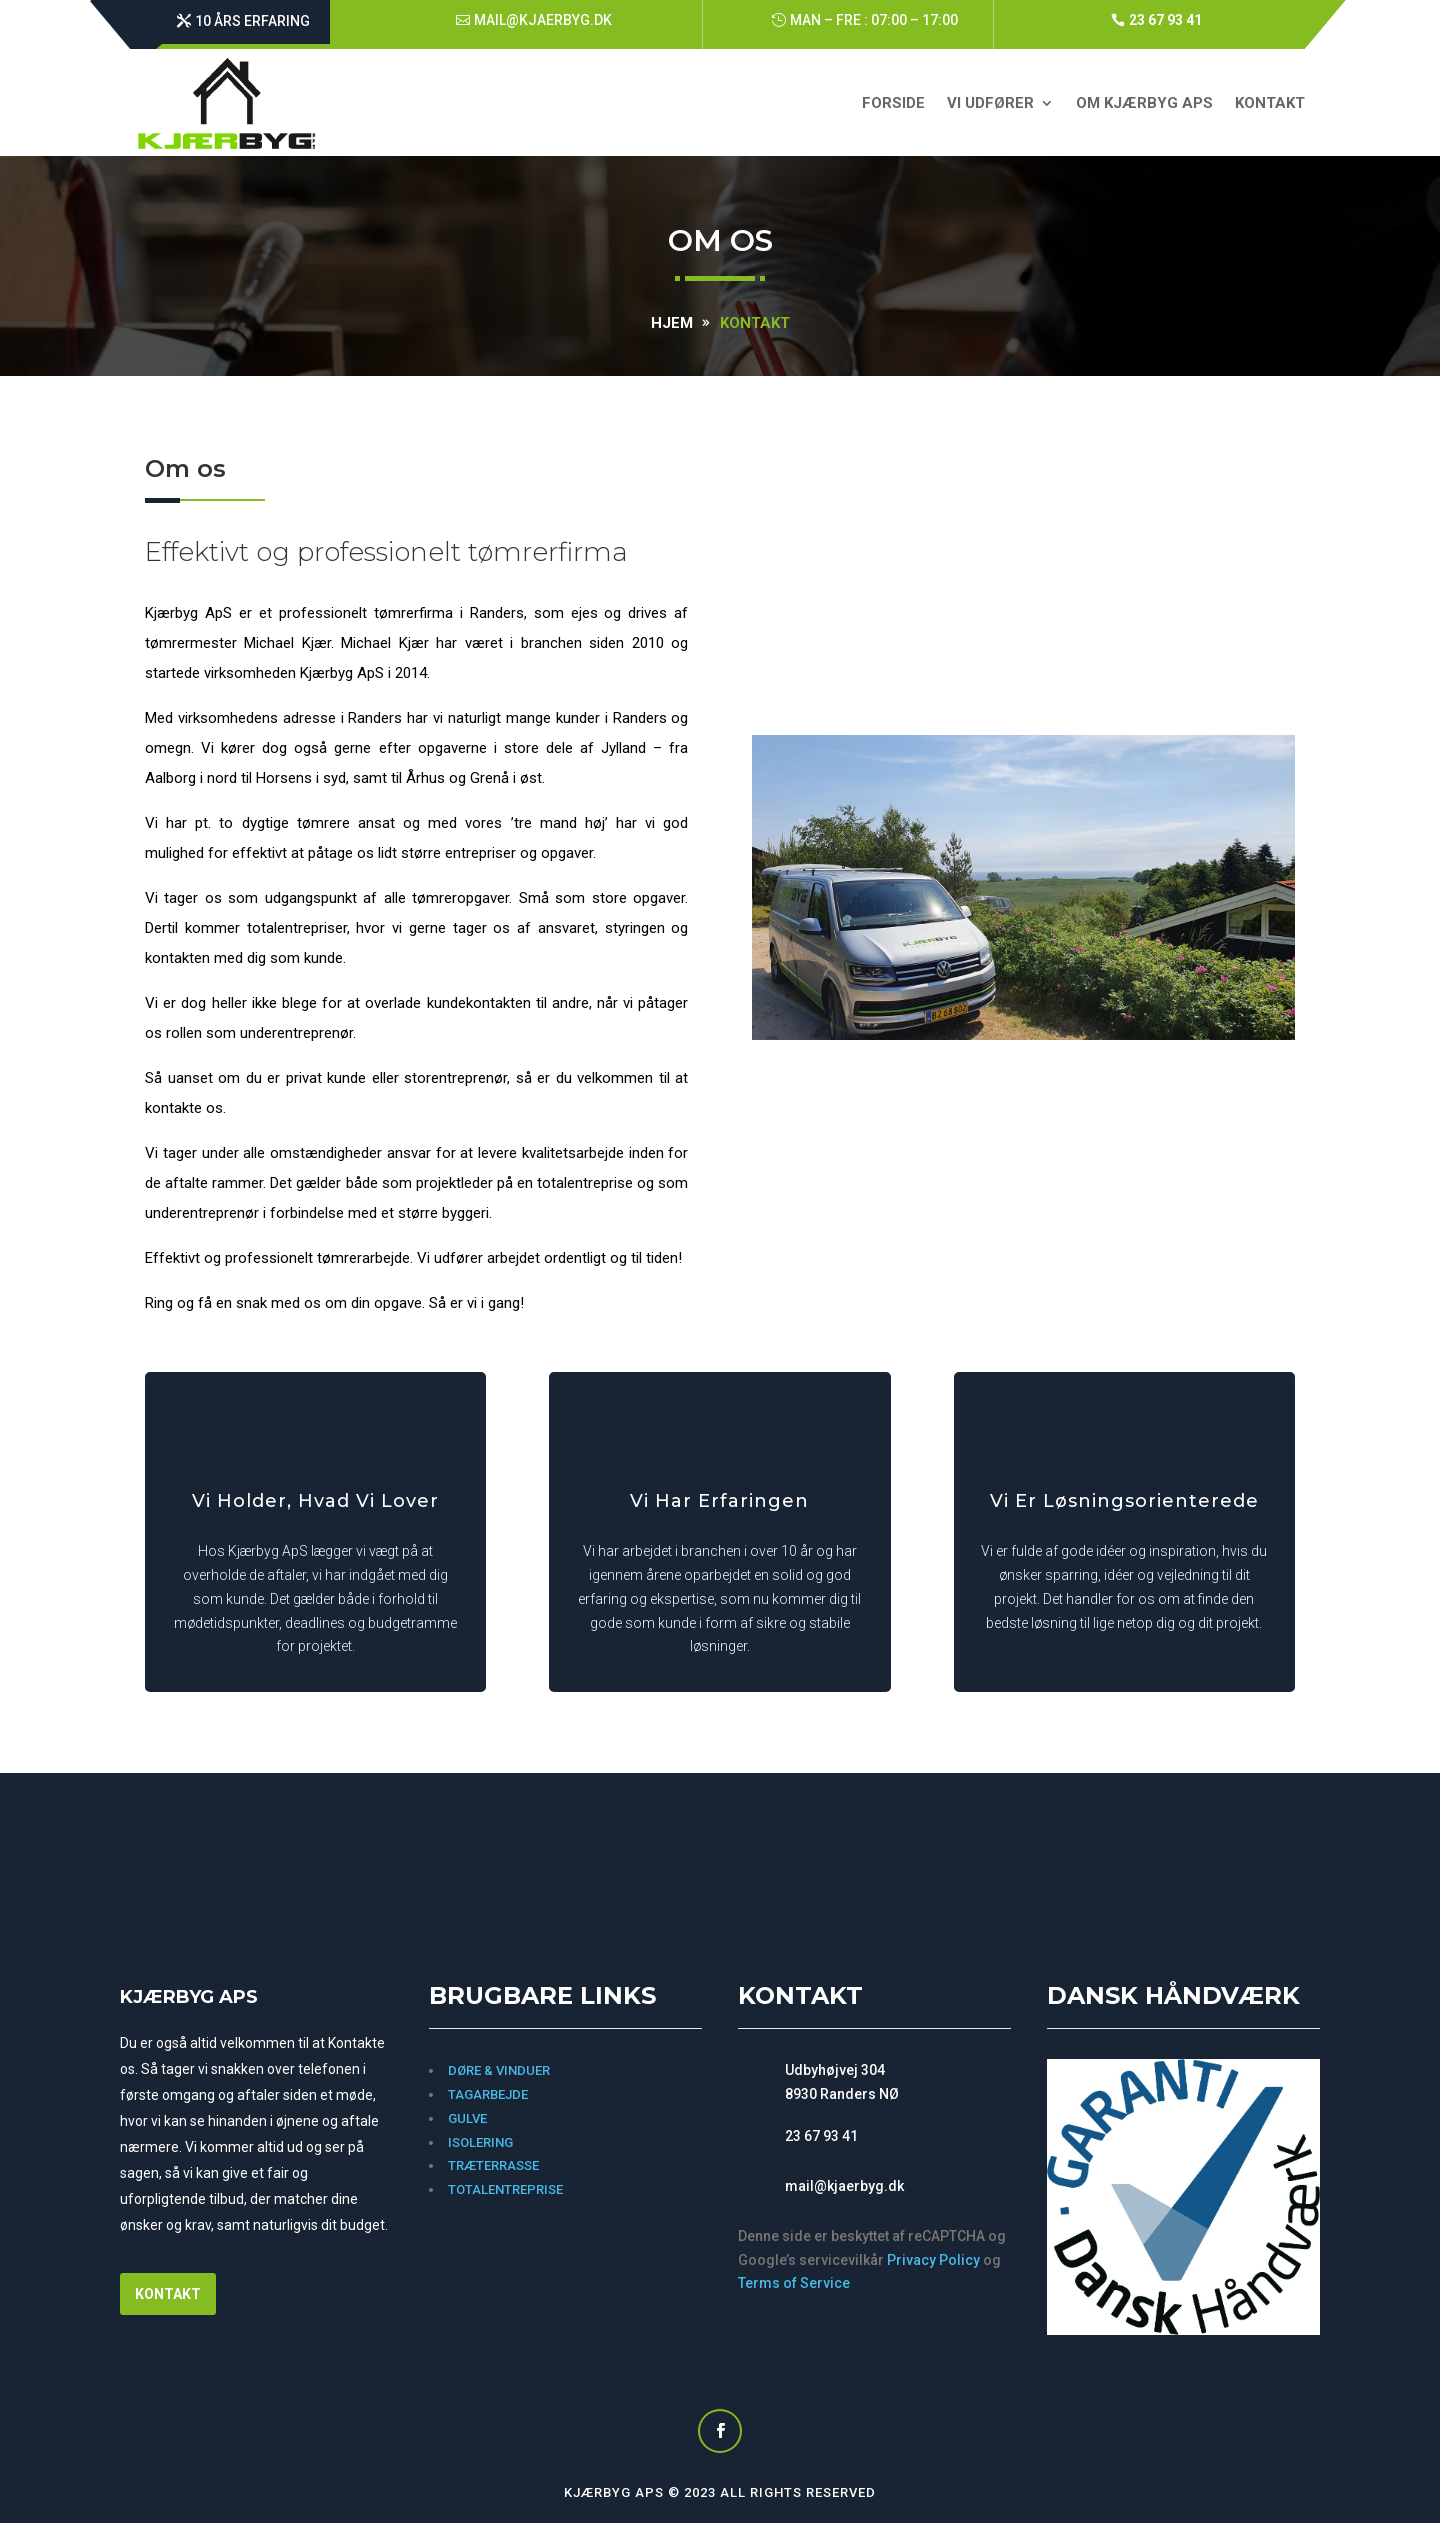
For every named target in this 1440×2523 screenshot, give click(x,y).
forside (893, 103)
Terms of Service (794, 2283)
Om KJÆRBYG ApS (1144, 103)
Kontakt (1270, 103)
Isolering (480, 2142)
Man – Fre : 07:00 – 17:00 (874, 20)
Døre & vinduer (499, 2070)
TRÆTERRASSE (493, 2165)
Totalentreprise (507, 2189)
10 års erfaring (252, 21)
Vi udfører (990, 103)
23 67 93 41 (1165, 20)
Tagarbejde (488, 2094)
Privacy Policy (933, 2260)
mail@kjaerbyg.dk (543, 20)
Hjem (672, 323)
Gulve (467, 2118)
